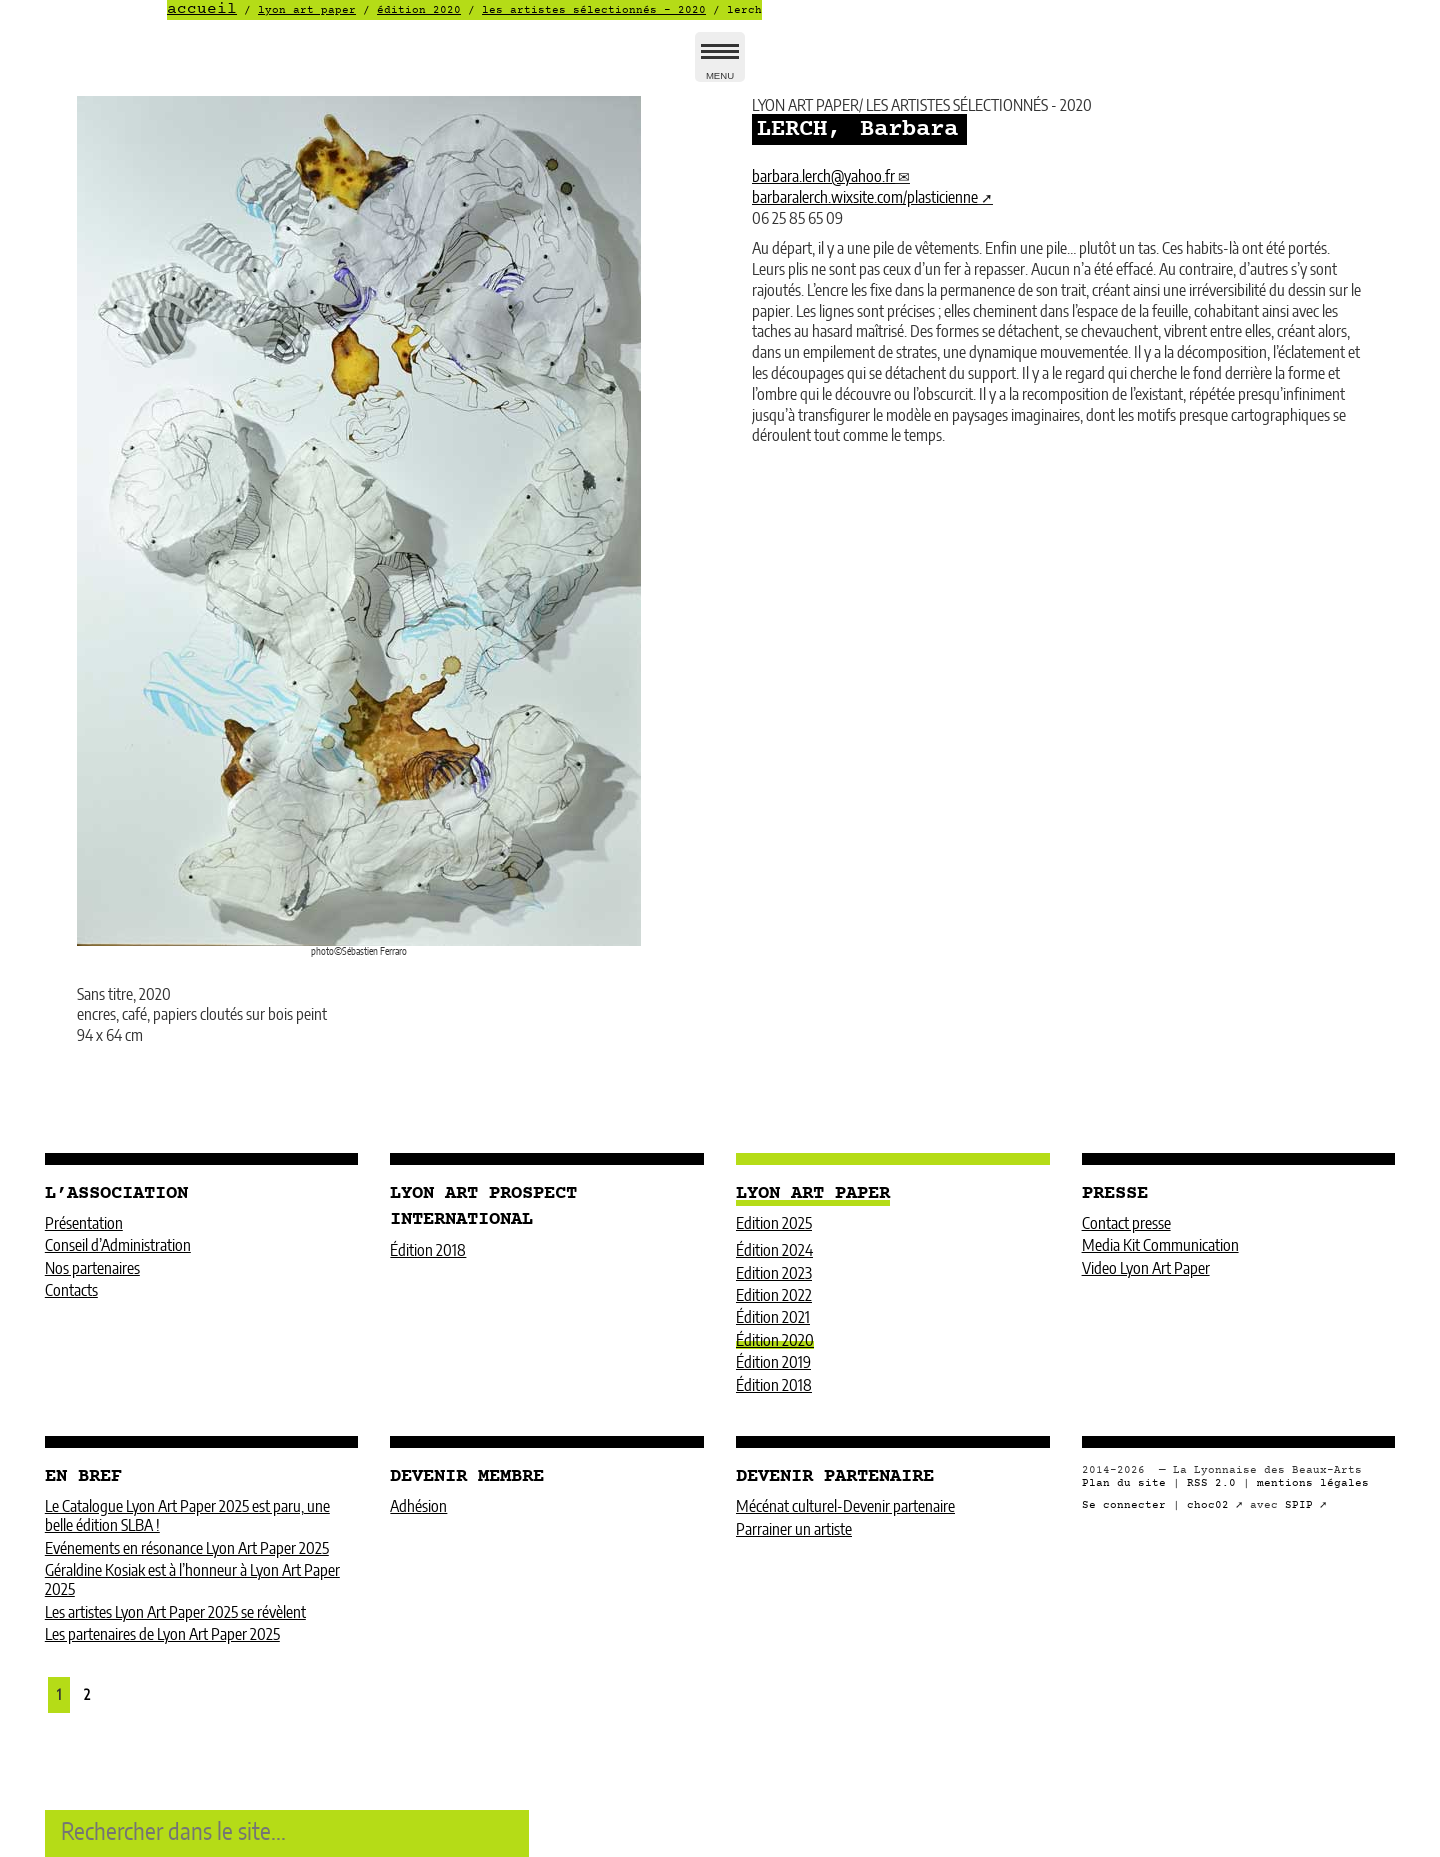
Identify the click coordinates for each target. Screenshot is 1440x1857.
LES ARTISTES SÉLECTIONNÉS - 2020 (594, 10)
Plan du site (1124, 1483)
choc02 (1208, 1505)
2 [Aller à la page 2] (87, 1695)
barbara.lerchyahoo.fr (823, 177)
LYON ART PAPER (307, 10)
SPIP (1299, 1505)
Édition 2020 (419, 10)
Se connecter (1124, 1505)
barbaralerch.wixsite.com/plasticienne (865, 198)
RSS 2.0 (1211, 1483)
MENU (720, 65)
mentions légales (1313, 1483)
